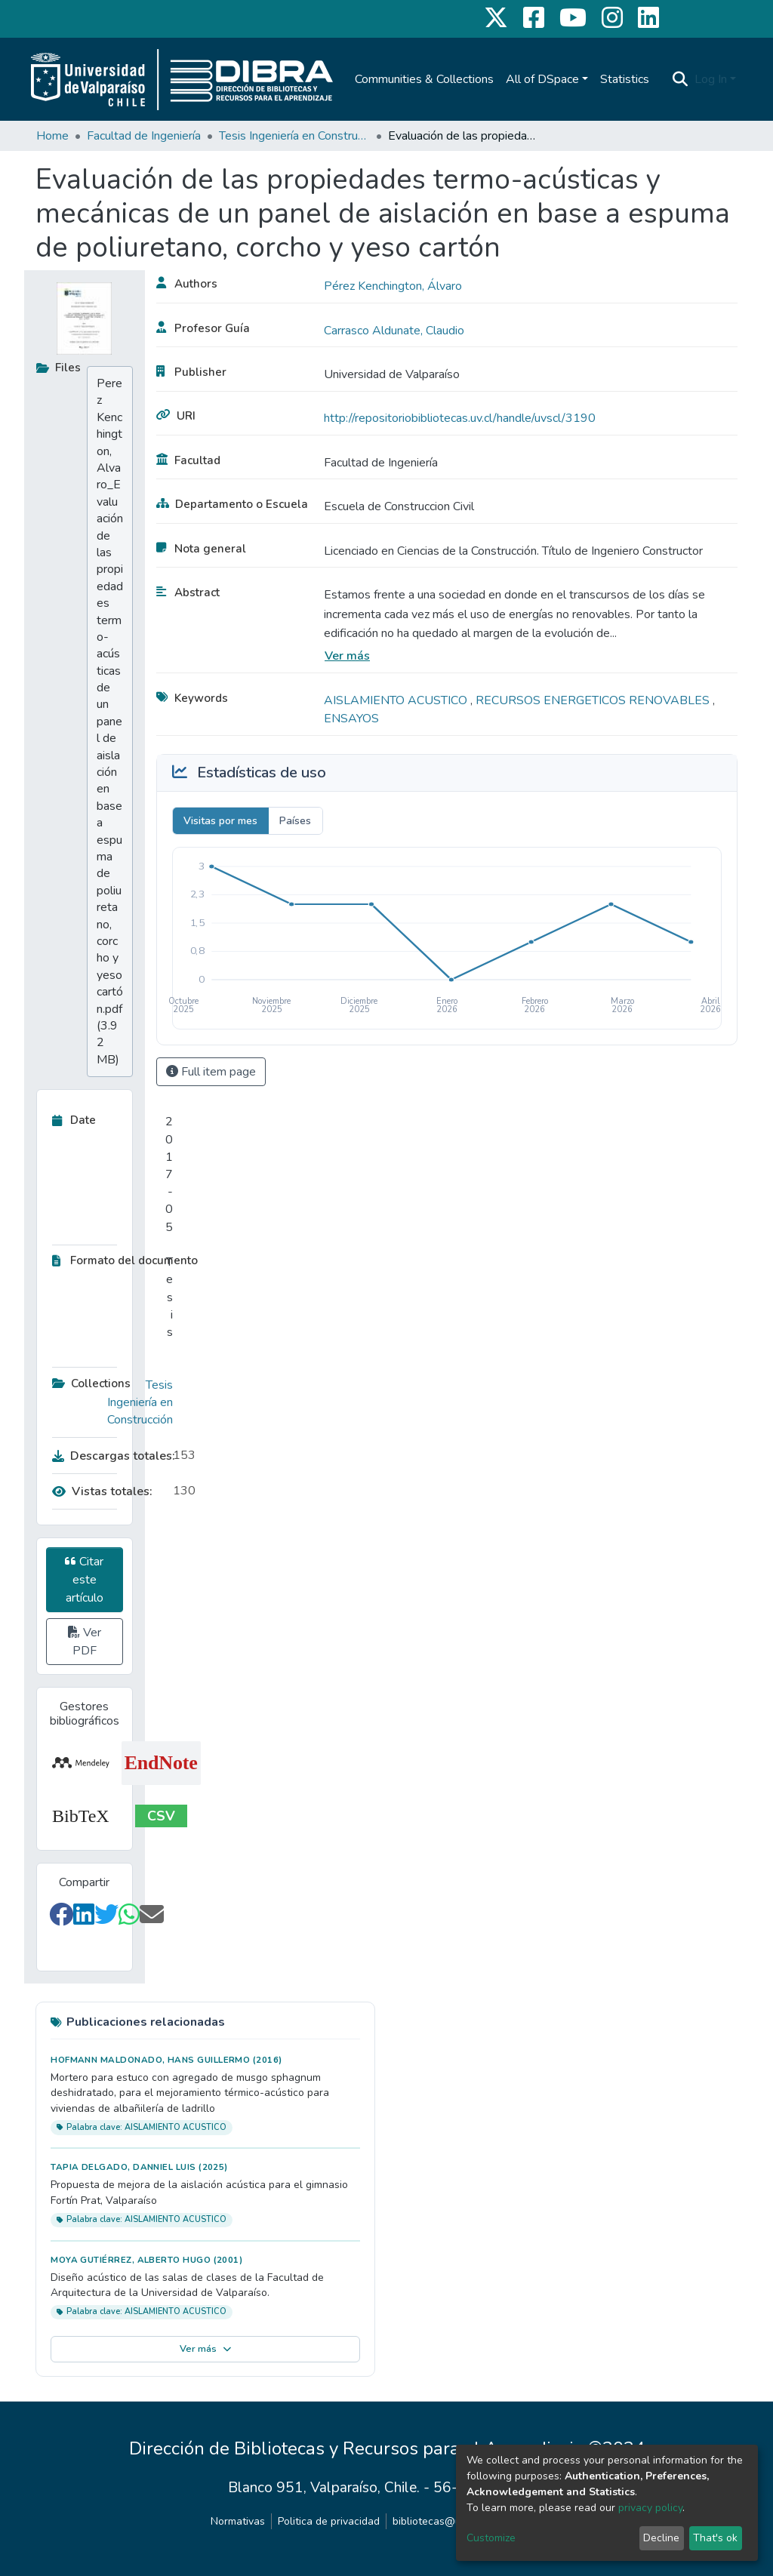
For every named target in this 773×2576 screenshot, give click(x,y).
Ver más (347, 656)
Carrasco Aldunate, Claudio (394, 330)
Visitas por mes (220, 821)
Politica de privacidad (329, 2521)
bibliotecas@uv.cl (434, 2521)
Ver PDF (84, 1641)
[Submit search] (680, 79)
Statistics (624, 79)
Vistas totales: (102, 1491)
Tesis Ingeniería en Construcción (294, 136)
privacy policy (650, 2508)
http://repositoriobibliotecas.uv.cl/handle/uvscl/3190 (460, 418)
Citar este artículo (84, 1579)
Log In (710, 79)
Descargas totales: (108, 1456)
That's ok (715, 2538)
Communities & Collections (424, 79)
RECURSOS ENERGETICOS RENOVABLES (594, 700)
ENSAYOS (351, 718)
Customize (491, 2538)
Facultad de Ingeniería (144, 136)
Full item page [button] (211, 1071)
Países (295, 821)
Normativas (238, 2521)
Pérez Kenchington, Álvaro (393, 286)
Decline (661, 2538)
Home (52, 136)
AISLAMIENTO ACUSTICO (397, 700)
